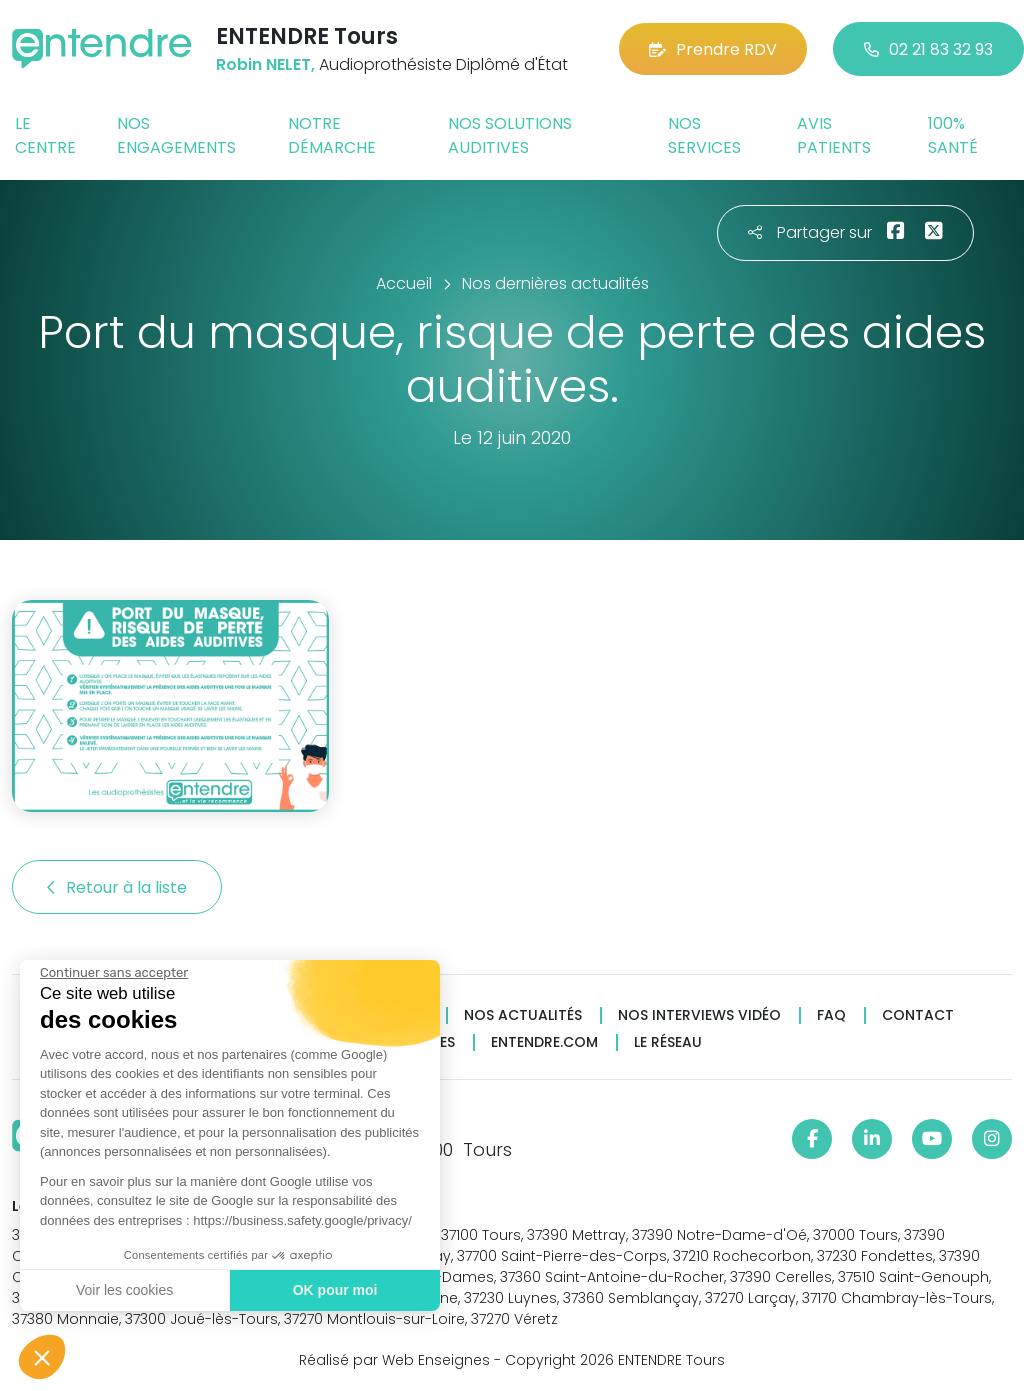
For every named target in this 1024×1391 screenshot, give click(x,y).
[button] (42, 1357)
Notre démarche (332, 135)
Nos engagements (176, 135)
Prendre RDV (713, 49)
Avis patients (834, 135)
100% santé (953, 135)
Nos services (704, 135)
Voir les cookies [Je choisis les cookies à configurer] (122, 1290)
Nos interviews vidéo (699, 1015)
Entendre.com (544, 1042)
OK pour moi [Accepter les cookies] (332, 1290)
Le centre (45, 135)
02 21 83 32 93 (928, 49)
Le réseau (668, 1042)
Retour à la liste (117, 887)
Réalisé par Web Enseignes (394, 1360)
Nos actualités (523, 1015)
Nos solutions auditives (510, 135)
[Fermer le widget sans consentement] (112, 973)
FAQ (831, 1015)
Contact (918, 1015)
